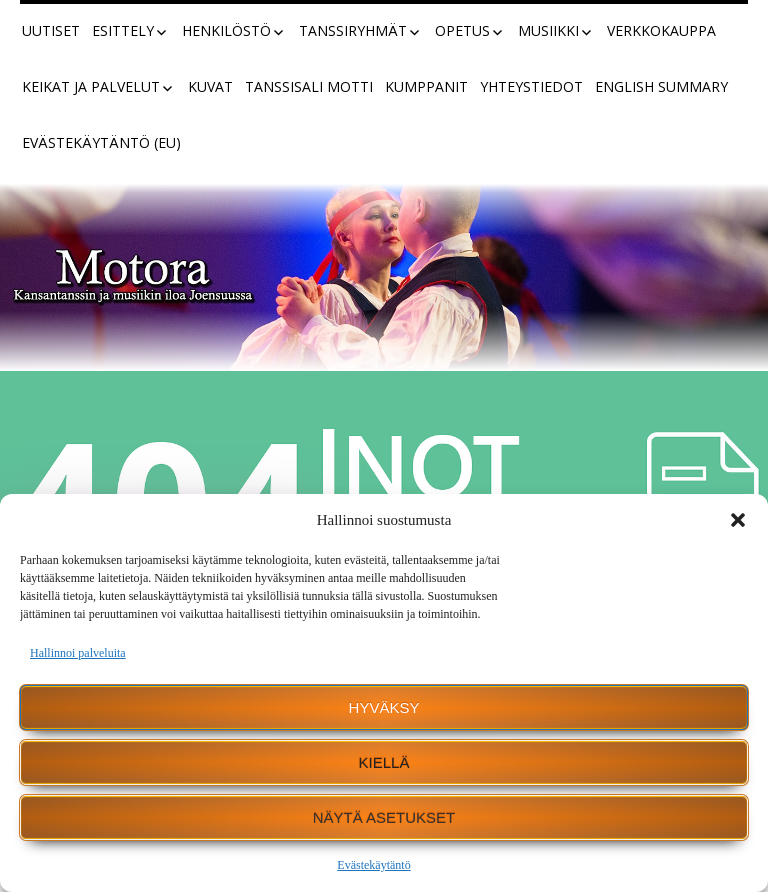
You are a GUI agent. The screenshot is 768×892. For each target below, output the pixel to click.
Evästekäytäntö (373, 865)
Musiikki (548, 30)
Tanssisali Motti (309, 86)
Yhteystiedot (531, 86)
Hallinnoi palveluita (78, 653)
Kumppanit (426, 86)
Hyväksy (384, 707)
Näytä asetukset (384, 817)
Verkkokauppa (661, 30)
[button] (738, 520)
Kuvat (210, 86)
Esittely (123, 30)
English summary (661, 86)
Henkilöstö (226, 30)
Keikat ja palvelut (91, 86)
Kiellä (384, 762)
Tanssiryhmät (353, 30)
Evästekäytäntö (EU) (101, 142)
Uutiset (51, 30)
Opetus (462, 30)
